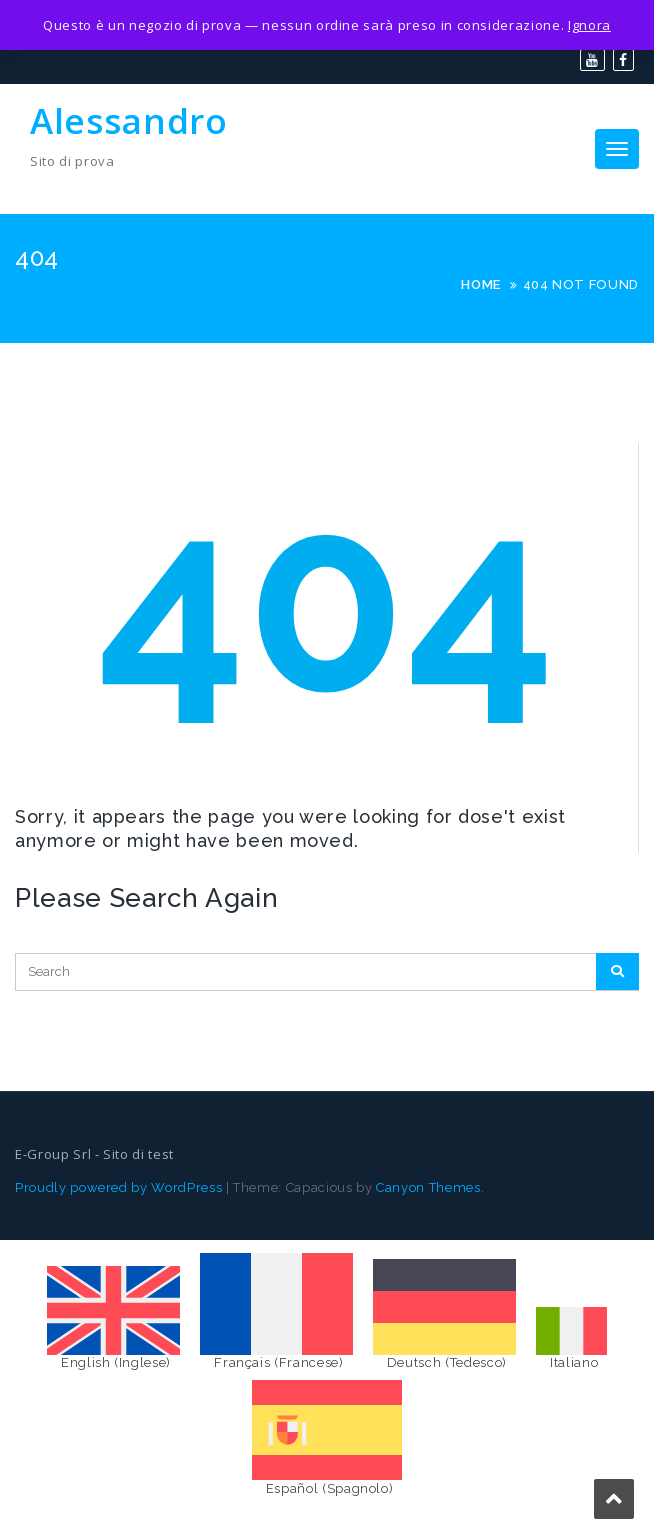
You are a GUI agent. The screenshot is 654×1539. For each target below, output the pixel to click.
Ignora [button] (589, 25)
